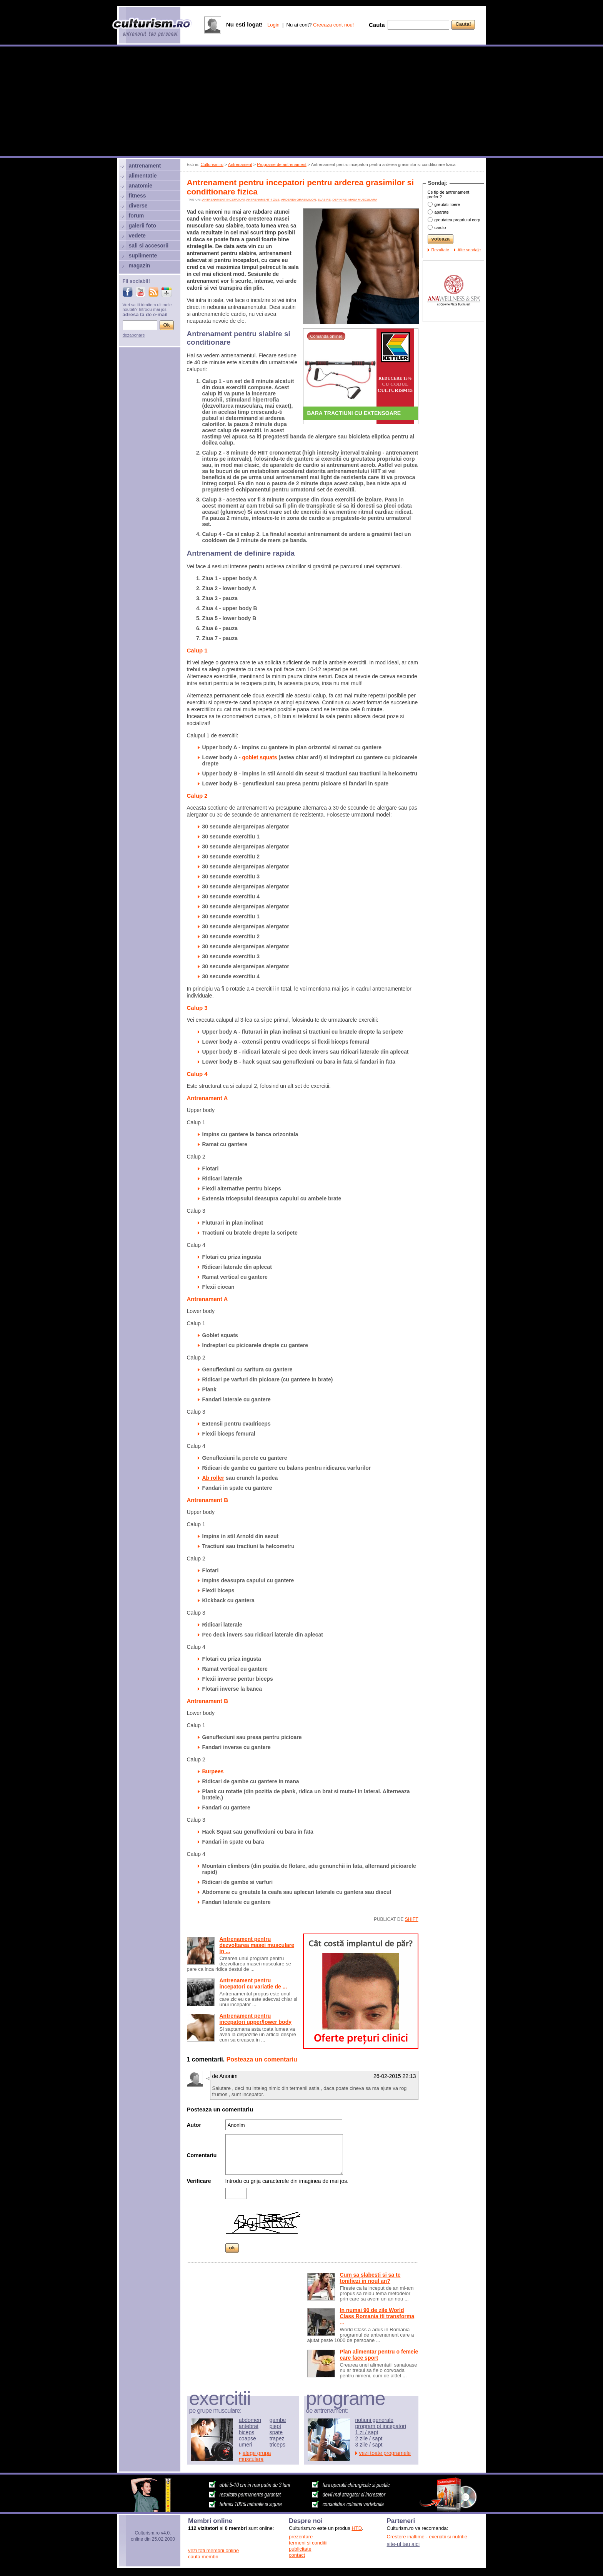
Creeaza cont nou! (333, 25)
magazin (139, 265)
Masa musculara (362, 199)
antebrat (248, 2426)
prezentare (301, 2536)
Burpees (213, 1771)
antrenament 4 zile (263, 199)
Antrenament (240, 164)
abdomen (250, 2420)
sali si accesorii (149, 245)
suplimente (143, 255)
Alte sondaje (469, 249)
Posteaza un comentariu (262, 2059)
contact (297, 2555)
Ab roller (213, 1478)
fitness (137, 196)
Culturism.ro (212, 164)
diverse (138, 205)
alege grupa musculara (255, 2456)
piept (275, 2426)
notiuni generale (374, 2420)
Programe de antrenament (281, 164)
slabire (324, 199)
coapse (247, 2438)
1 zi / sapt (366, 2432)
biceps (246, 2432)
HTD (356, 2528)
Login (273, 25)
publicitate (300, 2549)
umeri (245, 2445)
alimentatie (143, 176)
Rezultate (440, 249)
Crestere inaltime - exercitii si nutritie (427, 2536)
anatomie (140, 186)
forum (136, 215)
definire (339, 199)
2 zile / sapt (369, 2438)
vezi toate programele (385, 2453)
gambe (278, 2420)
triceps (277, 2445)
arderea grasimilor (298, 199)
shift (411, 1919)
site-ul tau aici (403, 2544)
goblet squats (259, 757)
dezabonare (134, 335)
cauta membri (203, 2556)
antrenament (145, 166)
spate (276, 2432)
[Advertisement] (301, 102)
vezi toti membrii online (213, 2550)
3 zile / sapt (369, 2445)
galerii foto (143, 225)
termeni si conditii (308, 2543)
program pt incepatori (380, 2426)
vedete (137, 235)
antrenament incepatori (223, 199)
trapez (277, 2438)
